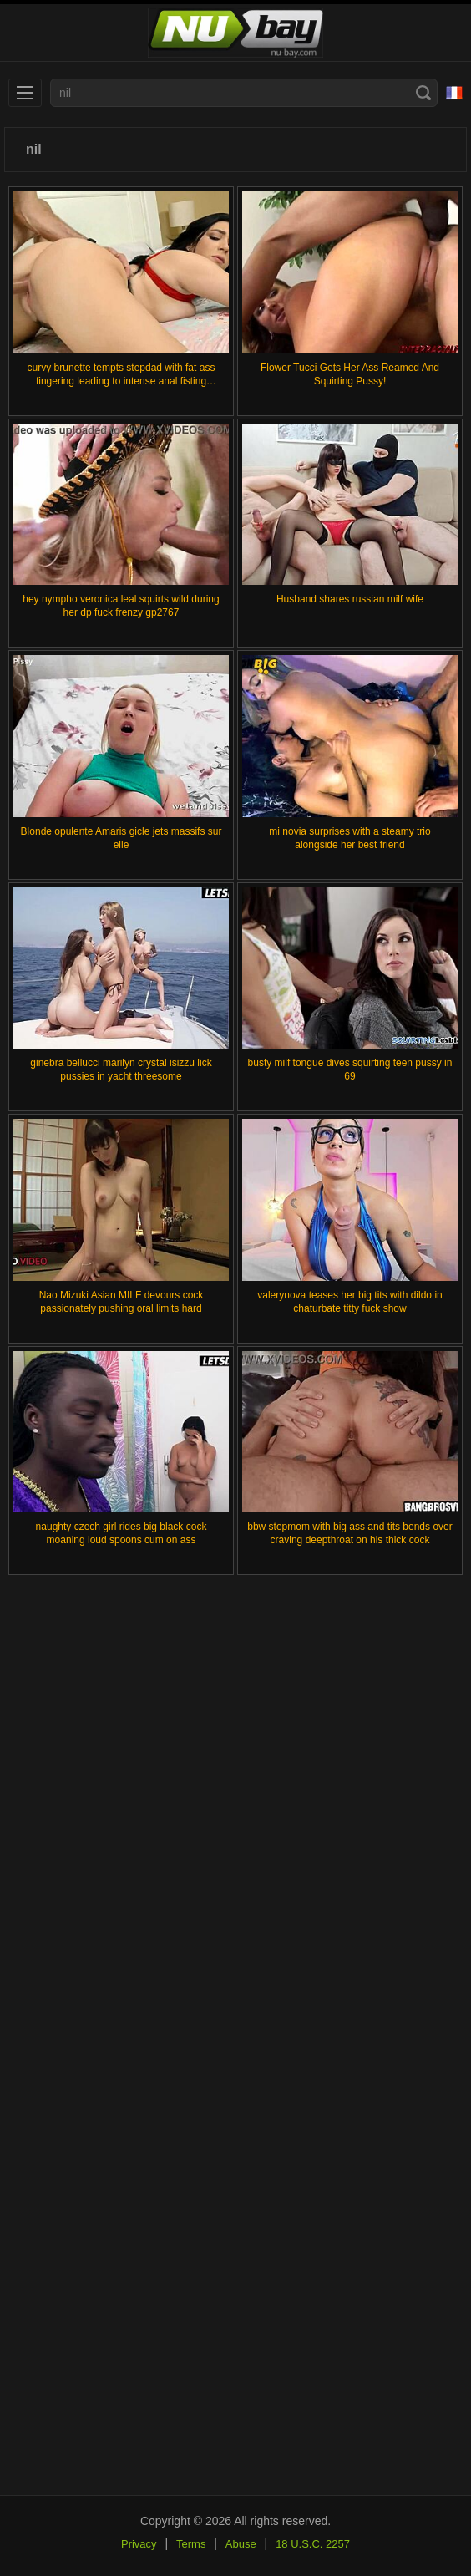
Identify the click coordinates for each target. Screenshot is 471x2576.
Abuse (240, 2544)
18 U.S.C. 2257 (313, 2544)
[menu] (25, 93)
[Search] (423, 92)
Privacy (139, 2544)
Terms (190, 2544)
